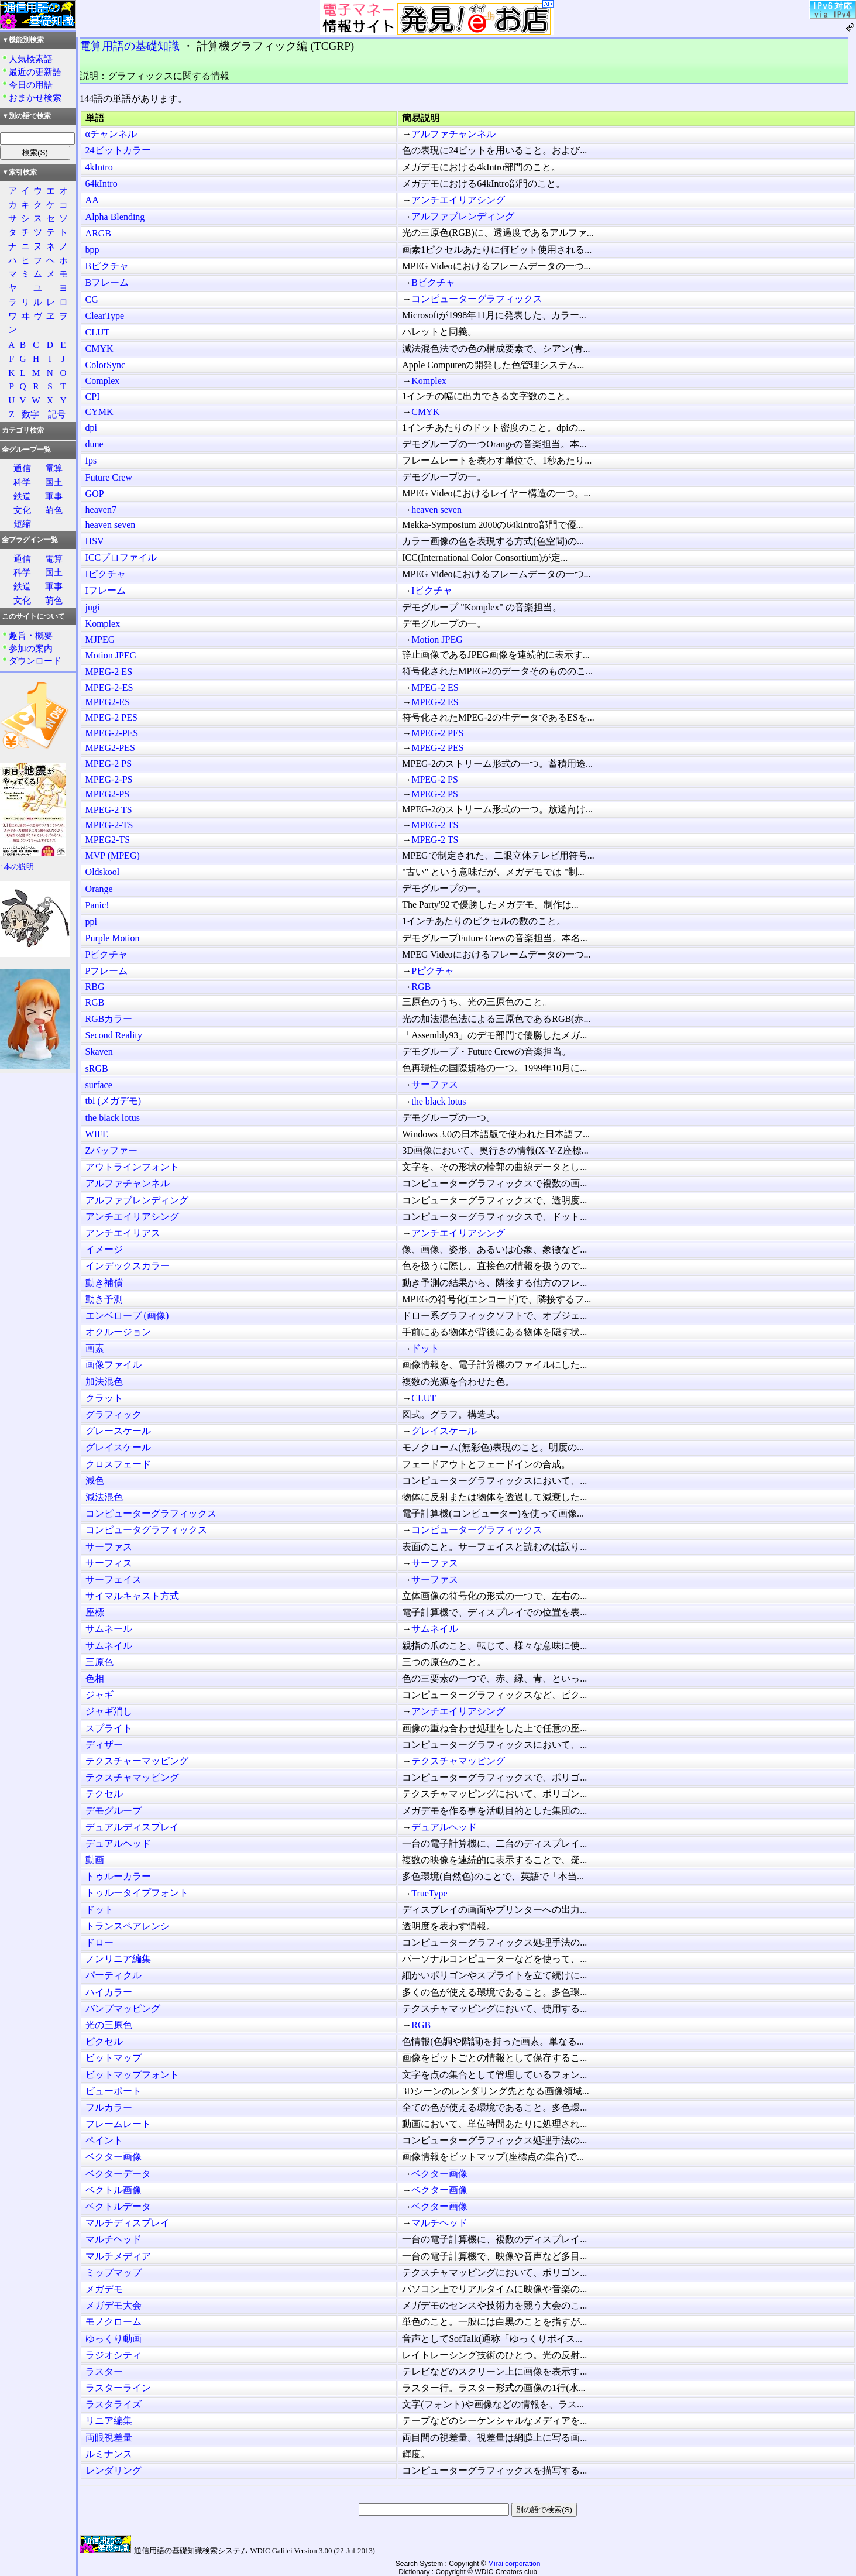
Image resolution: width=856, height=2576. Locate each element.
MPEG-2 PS (108, 764)
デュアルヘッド (444, 1827)
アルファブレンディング (462, 216)
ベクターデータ (118, 2174)
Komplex (428, 381)
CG (91, 299)
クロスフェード (118, 1464)
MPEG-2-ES (109, 687)
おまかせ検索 (35, 97)
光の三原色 (108, 2025)
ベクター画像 (113, 2157)
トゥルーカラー (118, 1876)
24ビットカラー (118, 150)
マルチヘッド (439, 2223)
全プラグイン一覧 (30, 539)
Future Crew (108, 477)
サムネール (108, 1629)
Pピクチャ (106, 954)
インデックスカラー (127, 1266)
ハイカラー (108, 1992)
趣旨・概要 (31, 635)
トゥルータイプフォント (136, 1893)
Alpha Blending (115, 217)
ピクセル (104, 2041)
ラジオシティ (113, 2355)
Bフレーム (107, 282)
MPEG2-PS (107, 794)
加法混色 (104, 1382)
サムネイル (434, 1629)
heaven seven (436, 509)
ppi (91, 922)
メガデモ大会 (113, 2305)
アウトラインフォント (132, 1167)
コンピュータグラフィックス (146, 1530)
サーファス (434, 1084)
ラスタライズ (113, 2404)
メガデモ (104, 2289)
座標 (94, 1612)
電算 (54, 468)
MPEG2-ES (107, 702)
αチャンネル (111, 134)
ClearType (104, 316)
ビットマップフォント (132, 2075)
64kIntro (101, 183)
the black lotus (438, 1101)
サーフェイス (113, 1579)
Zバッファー (111, 1150)
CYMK (99, 412)
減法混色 (104, 1497)
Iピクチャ (105, 574)
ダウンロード (35, 661)
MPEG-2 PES (111, 717)
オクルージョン (118, 1332)
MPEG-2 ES (108, 672)
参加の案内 (31, 648)
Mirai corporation (514, 2564)
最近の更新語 (35, 72)
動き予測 (104, 1299)
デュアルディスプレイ (132, 1827)
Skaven (99, 1052)
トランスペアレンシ (127, 1926)
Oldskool (102, 872)
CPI (92, 397)
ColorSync (105, 365)
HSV (94, 541)
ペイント (104, 2140)
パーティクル (113, 1975)
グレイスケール (444, 1431)
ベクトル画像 (113, 2190)
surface (98, 1085)
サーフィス (108, 1563)
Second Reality (113, 1035)
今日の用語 (31, 85)
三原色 (99, 1662)
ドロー (99, 1942)
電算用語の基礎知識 (130, 46)
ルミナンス (108, 2454)
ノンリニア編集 (118, 1959)
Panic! (97, 905)
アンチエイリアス (122, 1233)
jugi (92, 607)
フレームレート (118, 2124)
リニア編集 (108, 2421)
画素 (94, 1348)
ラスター (104, 2371)
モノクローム (113, 2322)
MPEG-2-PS (109, 779)
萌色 (54, 510)
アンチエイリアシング (458, 200)
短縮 (22, 524)
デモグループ (113, 1811)
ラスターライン (118, 2388)
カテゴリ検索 (23, 430)
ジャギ (99, 1695)
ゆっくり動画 (113, 2339)
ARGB (98, 233)
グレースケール (118, 1431)
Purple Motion (112, 938)
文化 (22, 510)
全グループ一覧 (26, 449)
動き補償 (104, 1283)
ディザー (104, 1745)
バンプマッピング (122, 2009)
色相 (94, 1678)
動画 (94, 1860)
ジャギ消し (108, 1711)
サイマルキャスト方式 (132, 1596)
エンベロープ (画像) (127, 1315)
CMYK (99, 349)
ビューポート (113, 2091)
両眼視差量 (108, 2438)
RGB (421, 987)
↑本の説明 (17, 867)
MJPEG (100, 639)
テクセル (104, 1794)
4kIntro (99, 167)
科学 (22, 482)
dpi (91, 428)
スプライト (108, 1728)
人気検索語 (31, 59)
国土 (54, 482)
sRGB (96, 1068)
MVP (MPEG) (112, 855)
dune (94, 444)
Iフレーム (105, 590)
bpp (92, 250)
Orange (99, 889)
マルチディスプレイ (127, 2223)
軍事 (54, 496)
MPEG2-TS (107, 840)
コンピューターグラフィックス (476, 299)
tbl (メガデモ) (113, 1101)
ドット (425, 1348)
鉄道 (22, 496)
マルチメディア (118, 2256)
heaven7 (100, 509)
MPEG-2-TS (109, 825)
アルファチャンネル (453, 134)
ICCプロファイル (121, 557)
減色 (94, 1481)
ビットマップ (113, 2058)
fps (91, 460)
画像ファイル (113, 1365)
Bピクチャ (107, 266)
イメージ (104, 1249)
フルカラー (108, 2107)
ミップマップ (113, 2272)
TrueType (429, 1893)
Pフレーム (106, 971)
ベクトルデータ (118, 2206)
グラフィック (113, 1414)
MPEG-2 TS (108, 810)
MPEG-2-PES (112, 733)
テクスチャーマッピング (136, 1761)
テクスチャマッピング (458, 1761)
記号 (57, 414)
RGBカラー (109, 1019)
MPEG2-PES (110, 748)
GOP (94, 494)
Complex (102, 381)
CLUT (97, 332)
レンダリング (113, 2470)
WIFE (96, 1134)
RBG (95, 987)
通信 (22, 468)
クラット (104, 1398)
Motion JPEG (437, 639)
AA (92, 200)
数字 (30, 414)
